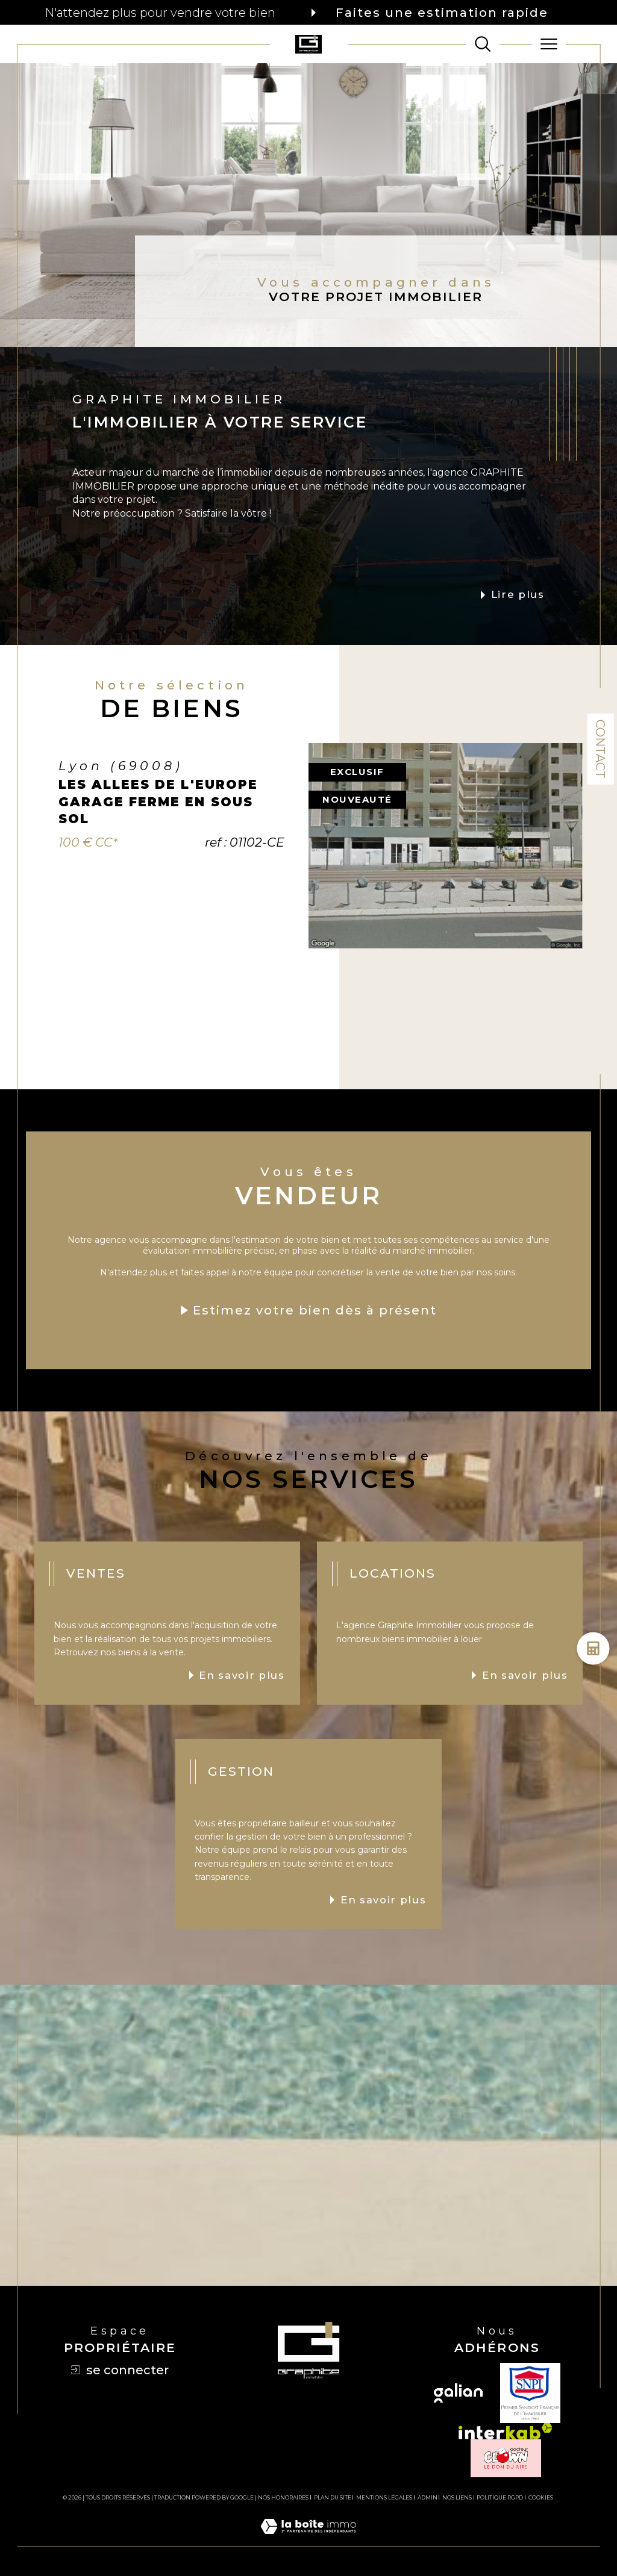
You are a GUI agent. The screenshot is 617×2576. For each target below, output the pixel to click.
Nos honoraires (283, 2497)
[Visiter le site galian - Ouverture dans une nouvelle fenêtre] (458, 2393)
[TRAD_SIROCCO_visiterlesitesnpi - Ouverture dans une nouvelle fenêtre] (530, 2393)
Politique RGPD (500, 2497)
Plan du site (332, 2497)
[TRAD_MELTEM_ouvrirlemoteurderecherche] (482, 44)
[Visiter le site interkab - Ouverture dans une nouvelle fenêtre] (506, 2431)
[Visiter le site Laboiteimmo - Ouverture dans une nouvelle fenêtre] (308, 2539)
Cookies (540, 2498)
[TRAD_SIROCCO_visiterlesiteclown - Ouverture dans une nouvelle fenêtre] (506, 2458)
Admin (427, 2497)
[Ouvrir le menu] (549, 44)
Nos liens (457, 2497)
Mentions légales (384, 2497)
